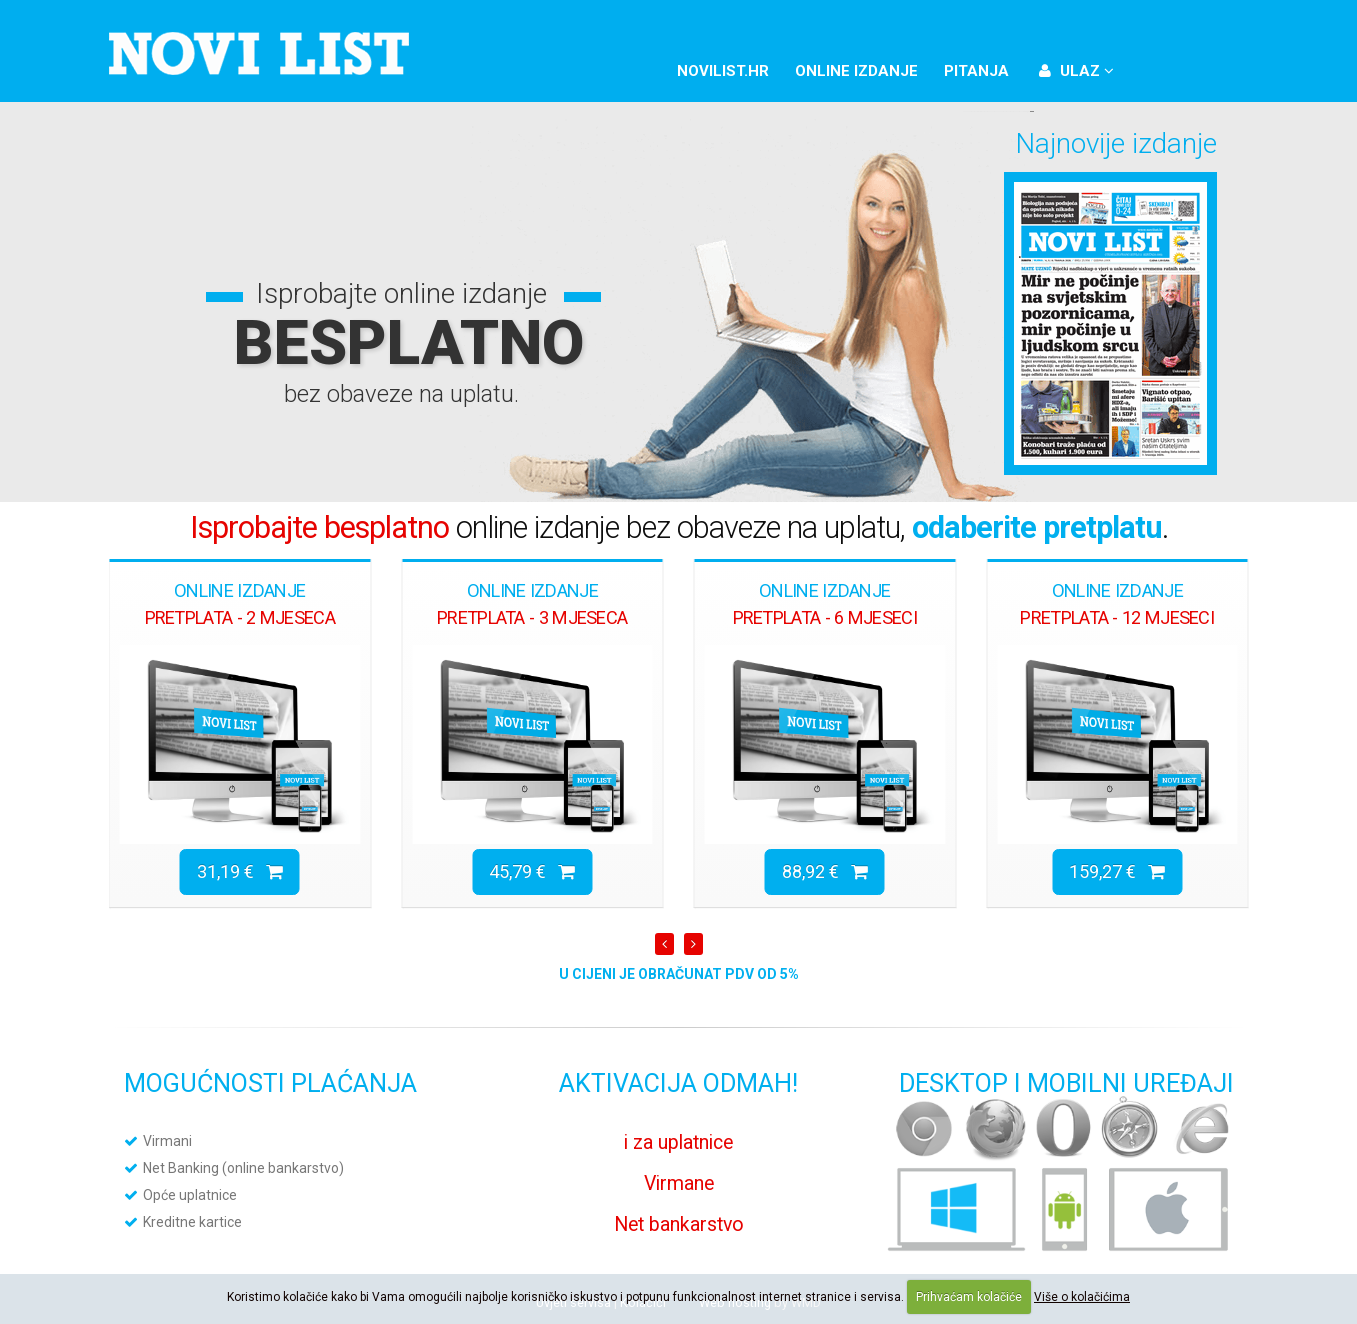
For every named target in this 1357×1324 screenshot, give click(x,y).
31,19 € (240, 871)
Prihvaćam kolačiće (969, 1297)
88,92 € (825, 871)
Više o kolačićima (1082, 1297)
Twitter (1189, 68)
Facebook (1155, 68)
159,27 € (1117, 871)
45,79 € (532, 871)
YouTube (1223, 68)
